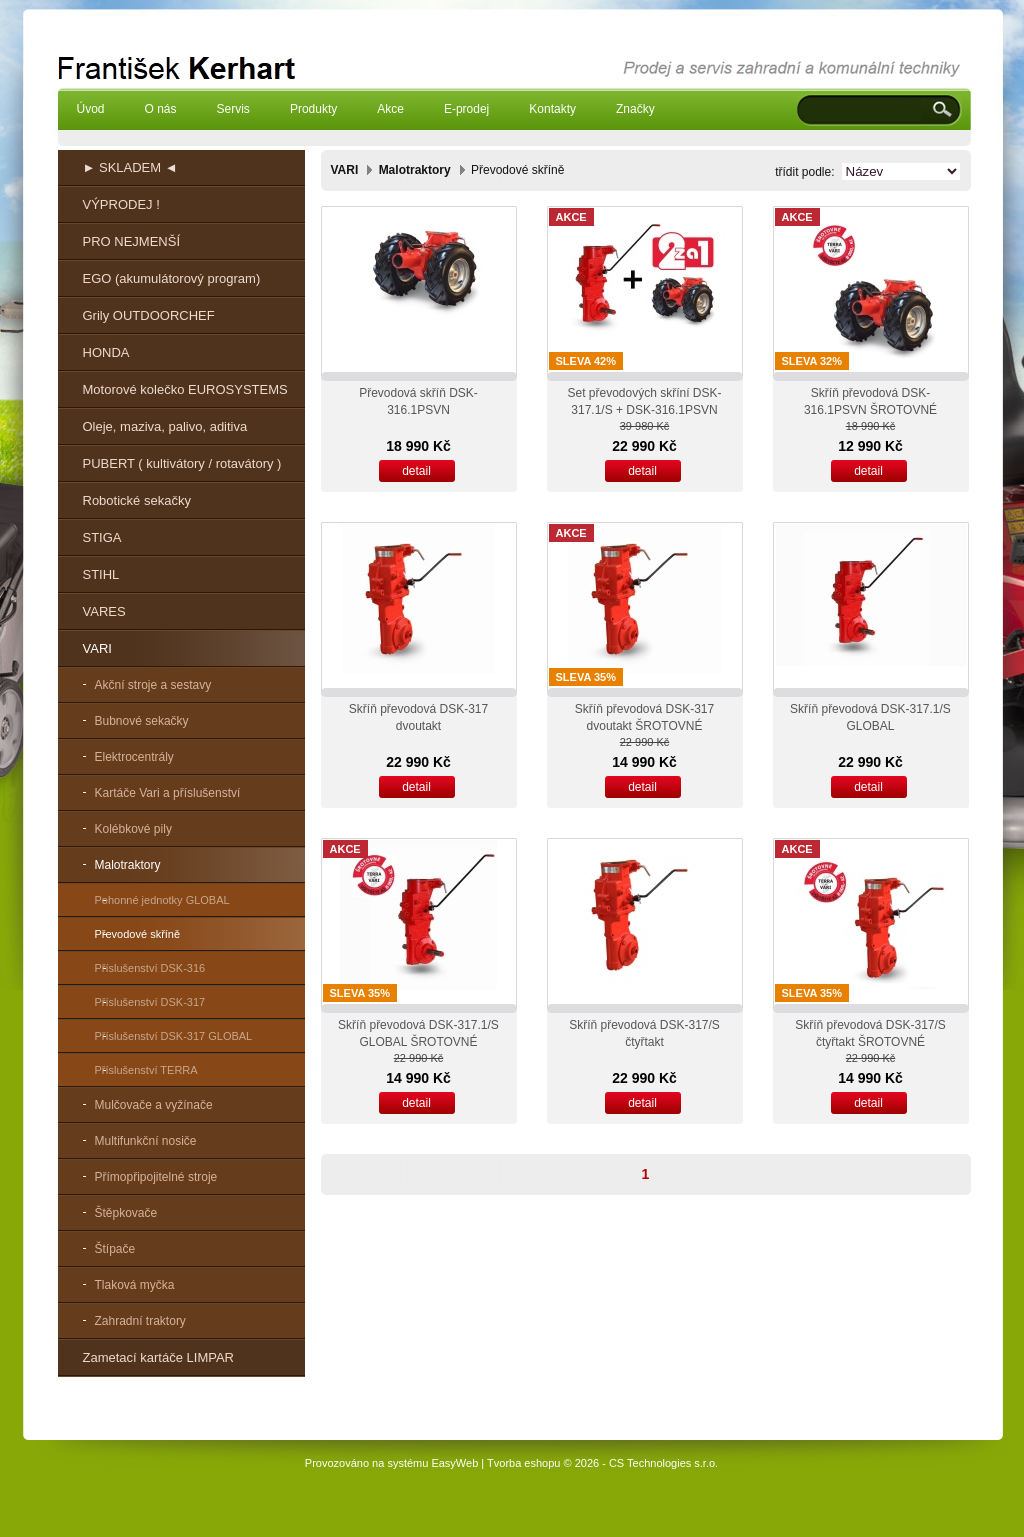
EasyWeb (454, 1463)
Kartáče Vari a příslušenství (168, 793)
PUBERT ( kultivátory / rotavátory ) (182, 463)
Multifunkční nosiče (146, 1141)
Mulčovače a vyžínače (154, 1105)
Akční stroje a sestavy (153, 685)
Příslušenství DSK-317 (150, 1002)
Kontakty (552, 109)
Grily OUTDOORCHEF (149, 315)
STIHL (101, 574)
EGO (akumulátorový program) (172, 278)
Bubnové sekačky (142, 721)
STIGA (102, 537)
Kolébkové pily (133, 829)
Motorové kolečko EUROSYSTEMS (185, 389)
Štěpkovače (126, 1213)
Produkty (313, 109)
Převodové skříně (138, 934)
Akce (390, 109)
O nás (161, 109)
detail (416, 471)
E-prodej (466, 109)
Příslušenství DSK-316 (150, 968)
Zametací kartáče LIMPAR (158, 1357)
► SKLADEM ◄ (130, 167)
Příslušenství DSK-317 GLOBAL (174, 1036)
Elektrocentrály (134, 757)
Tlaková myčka (135, 1285)
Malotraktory (128, 865)
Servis (233, 109)
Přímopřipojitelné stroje (156, 1177)
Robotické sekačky (137, 500)
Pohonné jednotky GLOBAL (162, 900)
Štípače (115, 1249)
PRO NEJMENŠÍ (132, 241)
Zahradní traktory (140, 1321)
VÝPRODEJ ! (121, 204)
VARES (104, 611)
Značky (635, 109)
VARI (97, 648)
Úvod (91, 109)
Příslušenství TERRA (146, 1070)
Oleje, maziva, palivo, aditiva (165, 426)
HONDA (106, 352)
